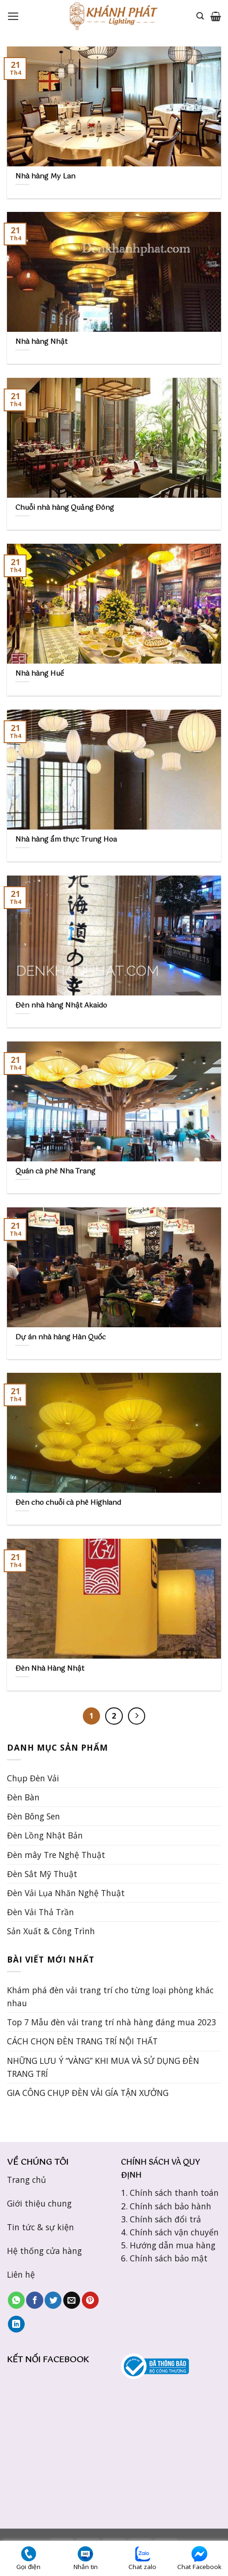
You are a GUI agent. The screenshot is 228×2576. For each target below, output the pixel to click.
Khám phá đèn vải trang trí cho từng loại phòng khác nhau (110, 1996)
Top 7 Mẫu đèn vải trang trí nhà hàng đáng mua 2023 (111, 2022)
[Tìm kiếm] (200, 16)
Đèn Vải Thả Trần (40, 1911)
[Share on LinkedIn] (16, 2324)
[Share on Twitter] (53, 2300)
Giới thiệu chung (39, 2203)
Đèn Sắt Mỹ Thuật (42, 1873)
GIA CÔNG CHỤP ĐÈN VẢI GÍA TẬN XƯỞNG (87, 2092)
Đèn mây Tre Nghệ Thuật (56, 1854)
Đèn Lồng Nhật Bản (45, 1835)
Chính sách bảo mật (169, 2258)
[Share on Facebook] (34, 2300)
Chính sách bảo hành (170, 2206)
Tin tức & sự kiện (40, 2227)
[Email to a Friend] (71, 2300)
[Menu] (13, 16)
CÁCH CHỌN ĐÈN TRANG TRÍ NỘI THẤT (82, 2041)
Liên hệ (21, 2274)
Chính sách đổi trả (165, 2219)
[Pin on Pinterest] (90, 2300)
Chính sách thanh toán (174, 2192)
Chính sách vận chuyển (174, 2232)
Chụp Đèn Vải (33, 1778)
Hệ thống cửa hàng (44, 2250)
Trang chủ (26, 2179)
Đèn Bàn (23, 1797)
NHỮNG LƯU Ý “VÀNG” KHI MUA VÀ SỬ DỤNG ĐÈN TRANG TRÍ (103, 2067)
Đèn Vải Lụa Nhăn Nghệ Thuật (66, 1892)
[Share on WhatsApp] (16, 2300)
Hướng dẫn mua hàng (172, 2245)
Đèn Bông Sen (33, 1816)
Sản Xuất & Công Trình (51, 1931)
